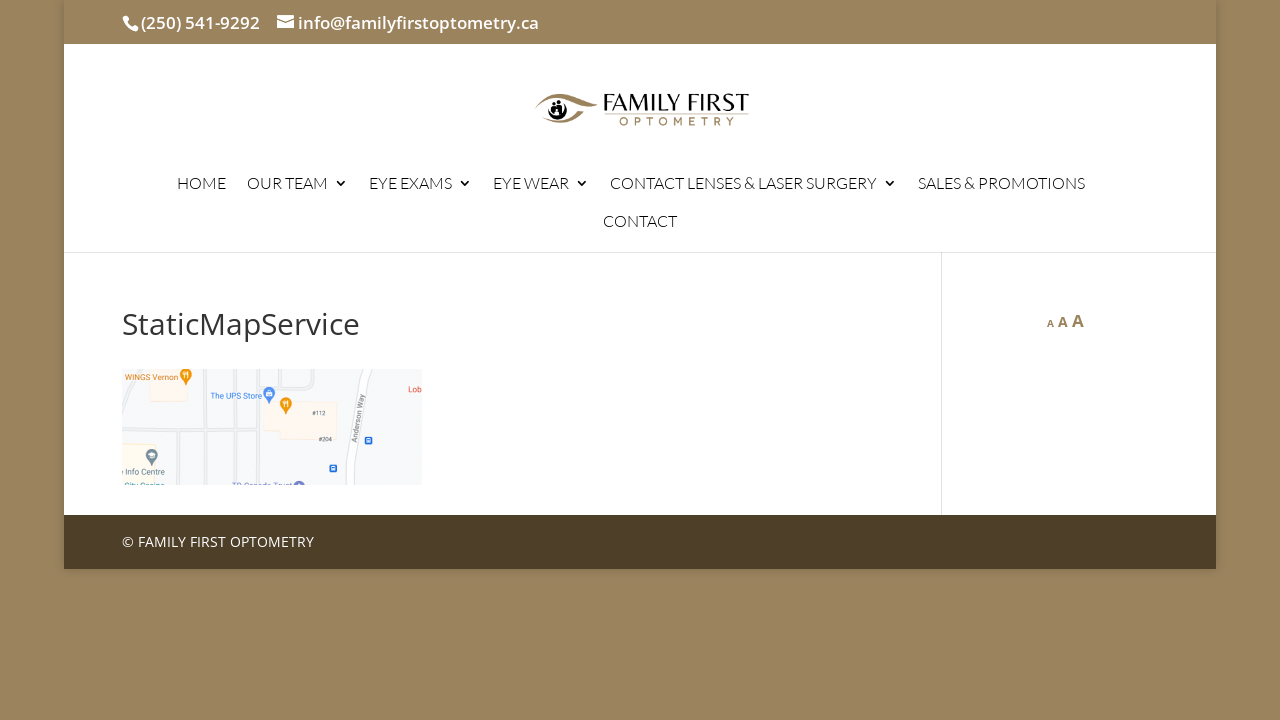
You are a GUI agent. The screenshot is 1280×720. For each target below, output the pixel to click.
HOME (201, 184)
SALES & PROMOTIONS (1001, 184)
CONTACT (640, 222)
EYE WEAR (531, 184)
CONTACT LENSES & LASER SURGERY (743, 184)
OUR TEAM (287, 184)
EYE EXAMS (410, 184)
